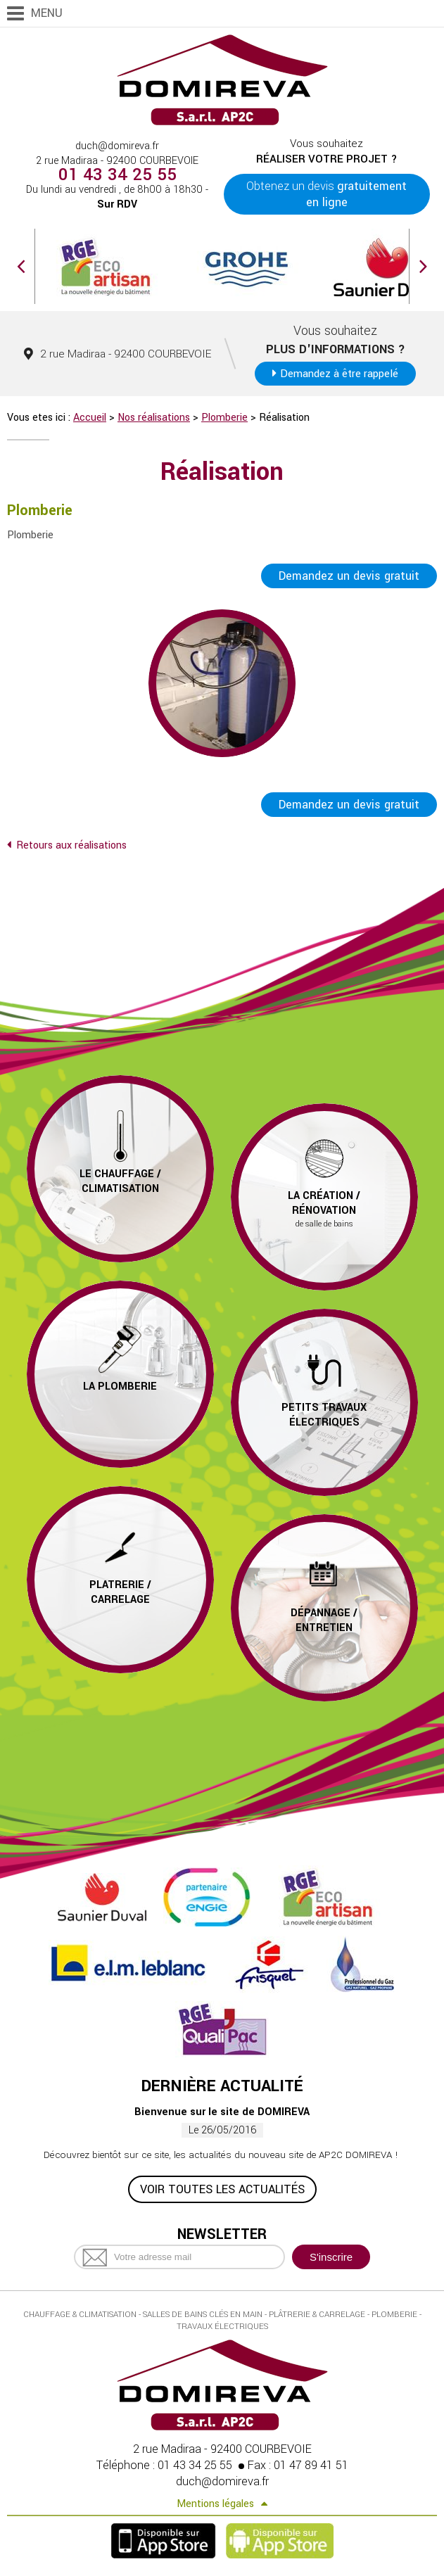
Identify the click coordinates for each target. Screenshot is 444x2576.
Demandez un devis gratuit (349, 576)
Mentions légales (215, 2503)
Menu (47, 13)
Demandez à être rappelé (339, 373)
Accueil (89, 417)
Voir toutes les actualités (222, 2189)
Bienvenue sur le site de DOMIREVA (222, 2112)
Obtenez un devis (326, 194)
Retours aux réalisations (71, 845)
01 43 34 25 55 (117, 175)
